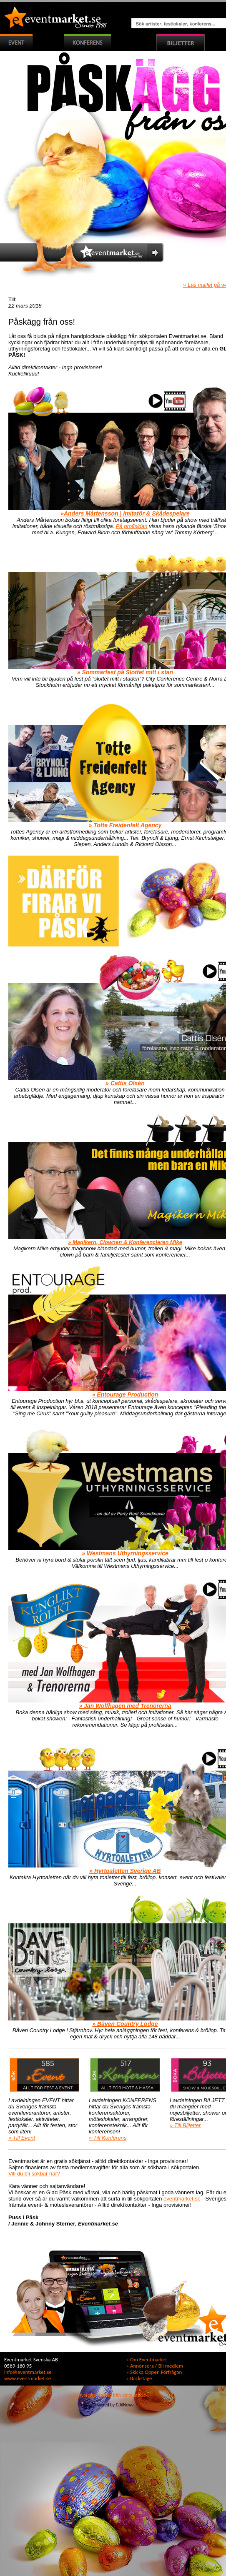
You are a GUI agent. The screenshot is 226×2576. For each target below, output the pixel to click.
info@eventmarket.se (28, 2372)
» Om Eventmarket (146, 2359)
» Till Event (21, 2138)
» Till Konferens (107, 2138)
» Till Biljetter (185, 2125)
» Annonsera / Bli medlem (154, 2366)
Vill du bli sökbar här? (34, 2173)
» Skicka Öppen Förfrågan (154, 2372)
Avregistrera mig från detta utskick (113, 2395)
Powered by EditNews (113, 2405)
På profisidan (132, 526)
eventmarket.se (182, 2198)
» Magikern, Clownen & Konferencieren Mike (125, 1242)
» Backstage (139, 2378)
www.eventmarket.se (27, 2378)
